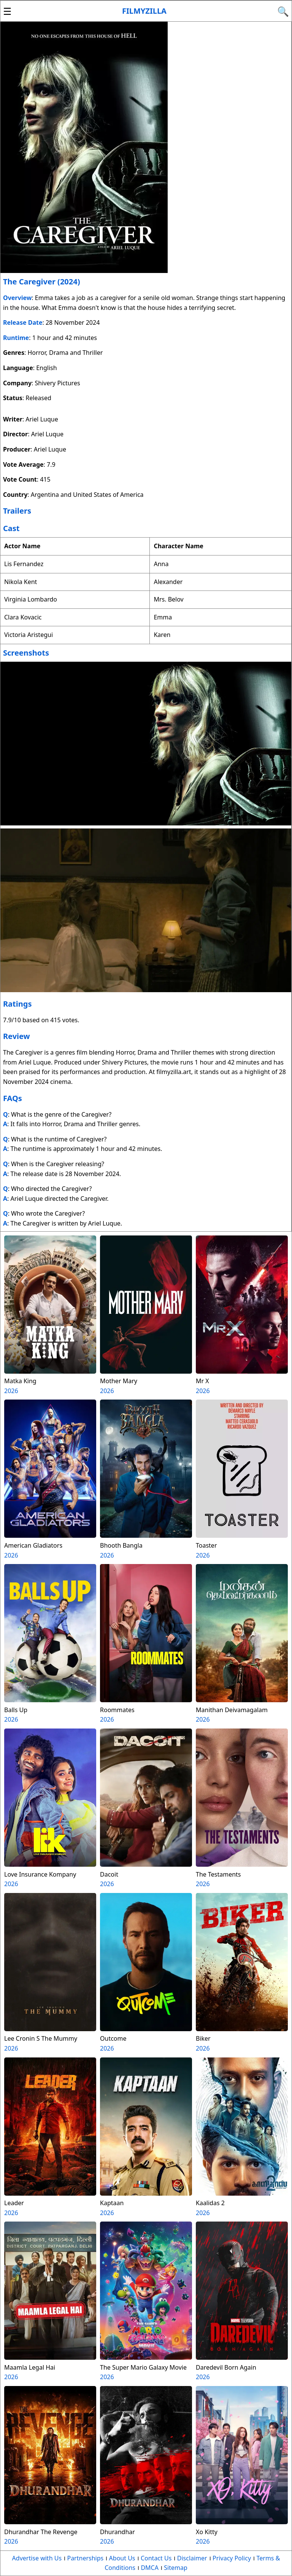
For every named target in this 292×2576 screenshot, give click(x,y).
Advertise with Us (37, 2558)
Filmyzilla (144, 11)
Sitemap (175, 2567)
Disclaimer (192, 2558)
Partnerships (85, 2558)
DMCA (150, 2567)
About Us (122, 2558)
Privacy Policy (232, 2558)
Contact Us (156, 2558)
